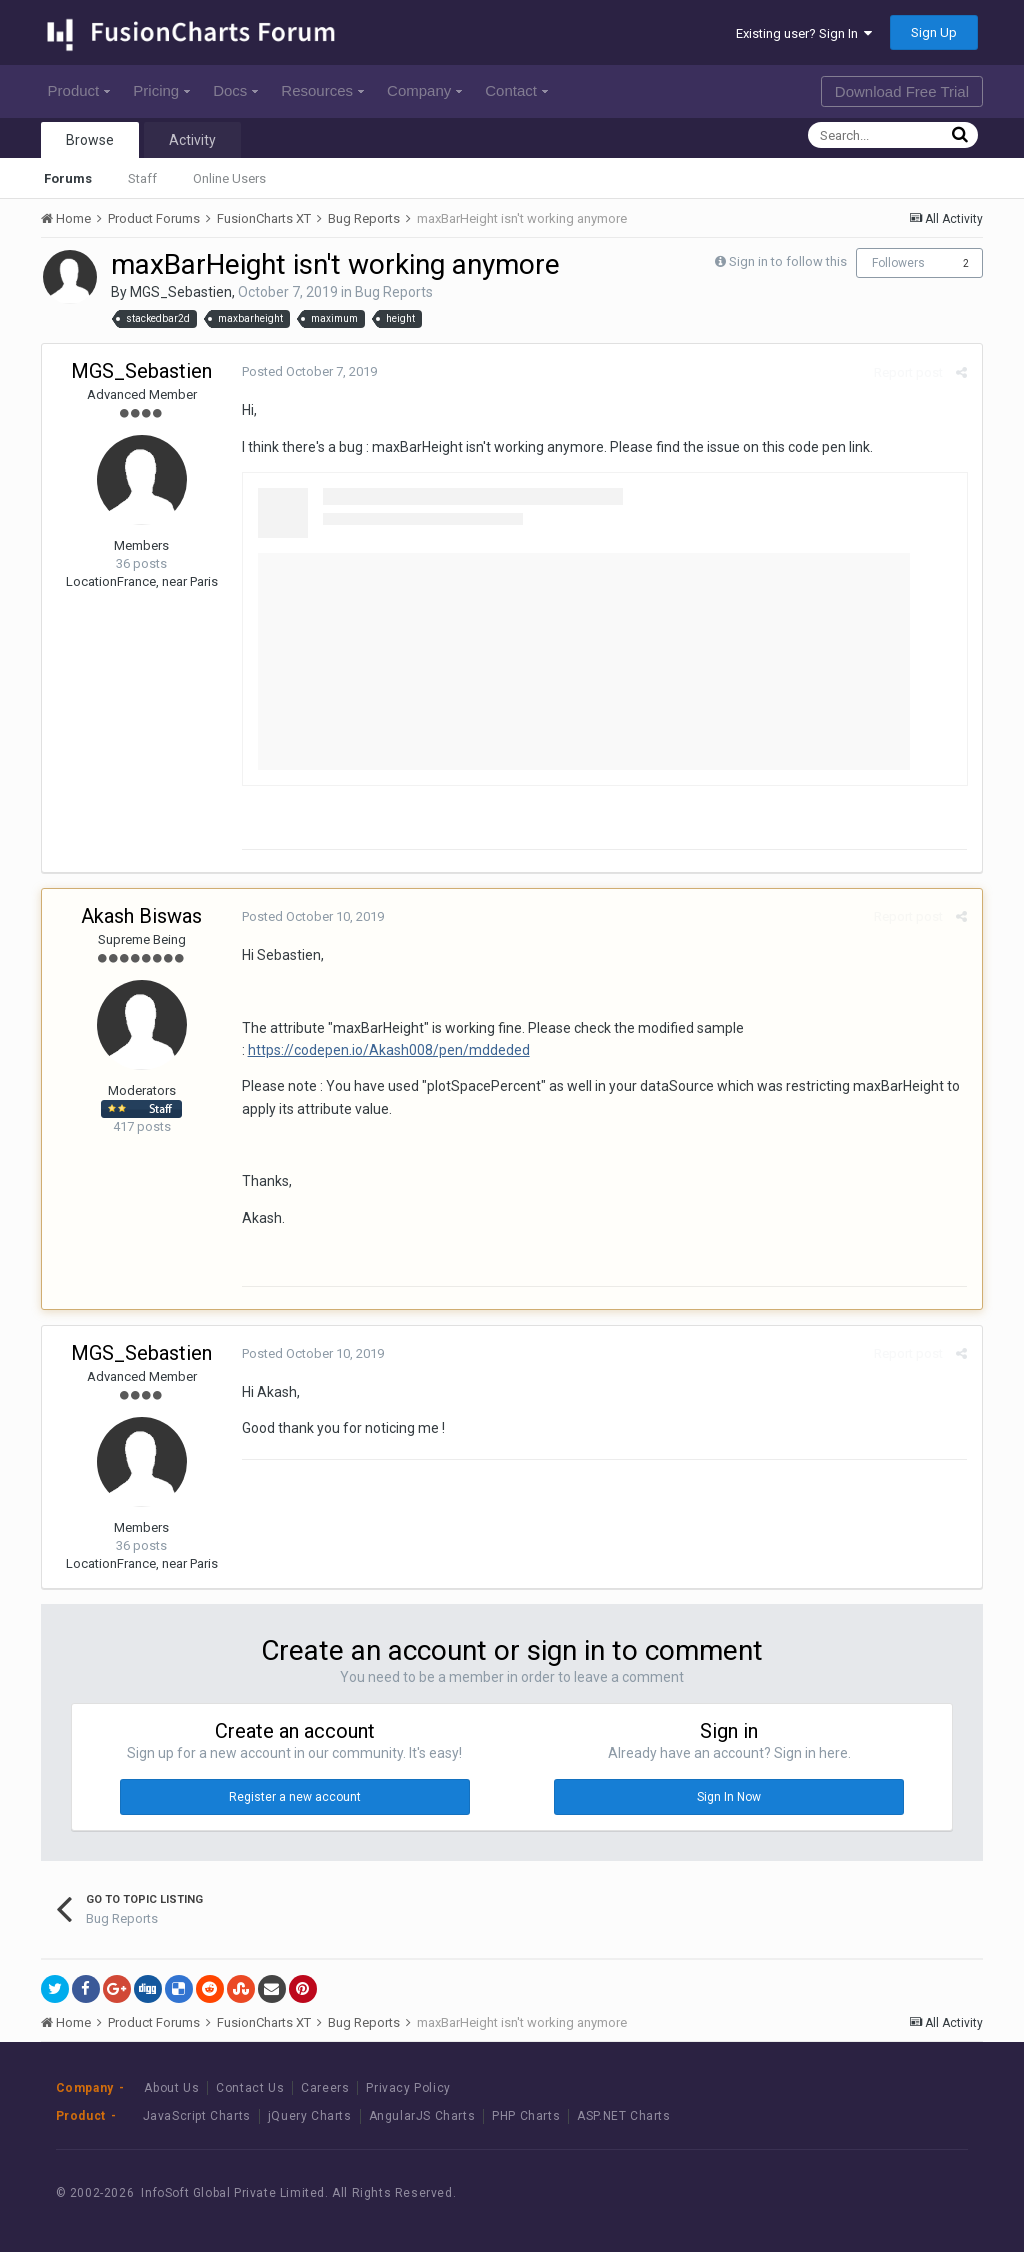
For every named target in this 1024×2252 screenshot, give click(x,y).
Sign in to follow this (788, 261)
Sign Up (934, 32)
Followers (898, 263)
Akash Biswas (141, 916)
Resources (322, 90)
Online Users (229, 178)
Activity (192, 140)
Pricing (161, 90)
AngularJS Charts (422, 2116)
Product (79, 90)
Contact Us (250, 2088)
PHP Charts (526, 2116)
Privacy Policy (408, 2088)
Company (424, 90)
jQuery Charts (310, 2116)
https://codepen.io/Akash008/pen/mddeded (389, 1050)
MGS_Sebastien (181, 292)
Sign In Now (729, 1797)
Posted (309, 371)
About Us (171, 2088)
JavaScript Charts (197, 2116)
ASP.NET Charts (623, 2116)
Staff (142, 178)
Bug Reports (394, 292)
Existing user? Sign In (804, 33)
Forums (68, 178)
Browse (90, 140)
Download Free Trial (902, 91)
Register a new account (295, 1797)
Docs (235, 90)
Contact (516, 90)
